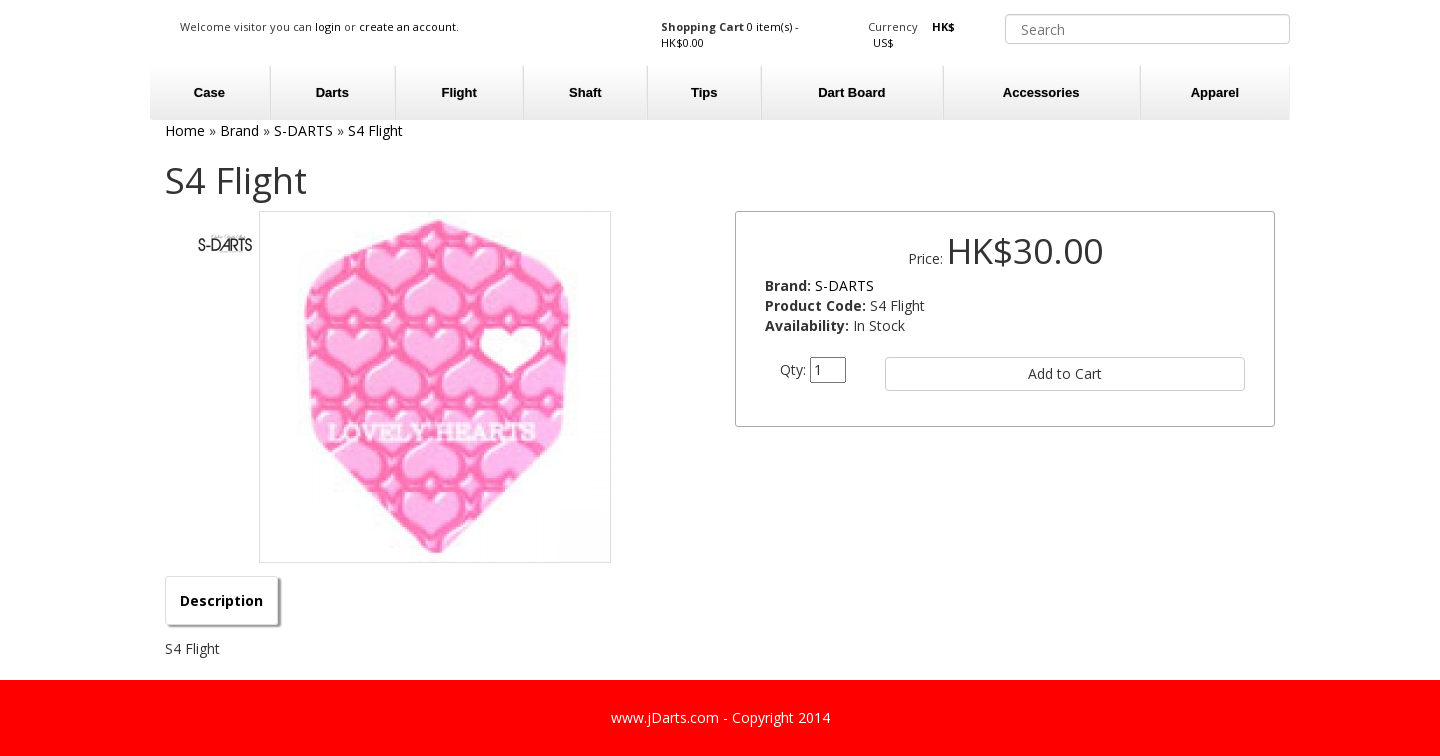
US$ (883, 42)
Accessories (1041, 92)
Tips (704, 92)
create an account (407, 26)
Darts (332, 92)
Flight (458, 92)
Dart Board (851, 92)
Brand (239, 130)
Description (221, 600)
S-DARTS (303, 130)
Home (185, 130)
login (328, 26)
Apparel (1215, 92)
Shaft (585, 92)
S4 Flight (375, 130)
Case (209, 92)
